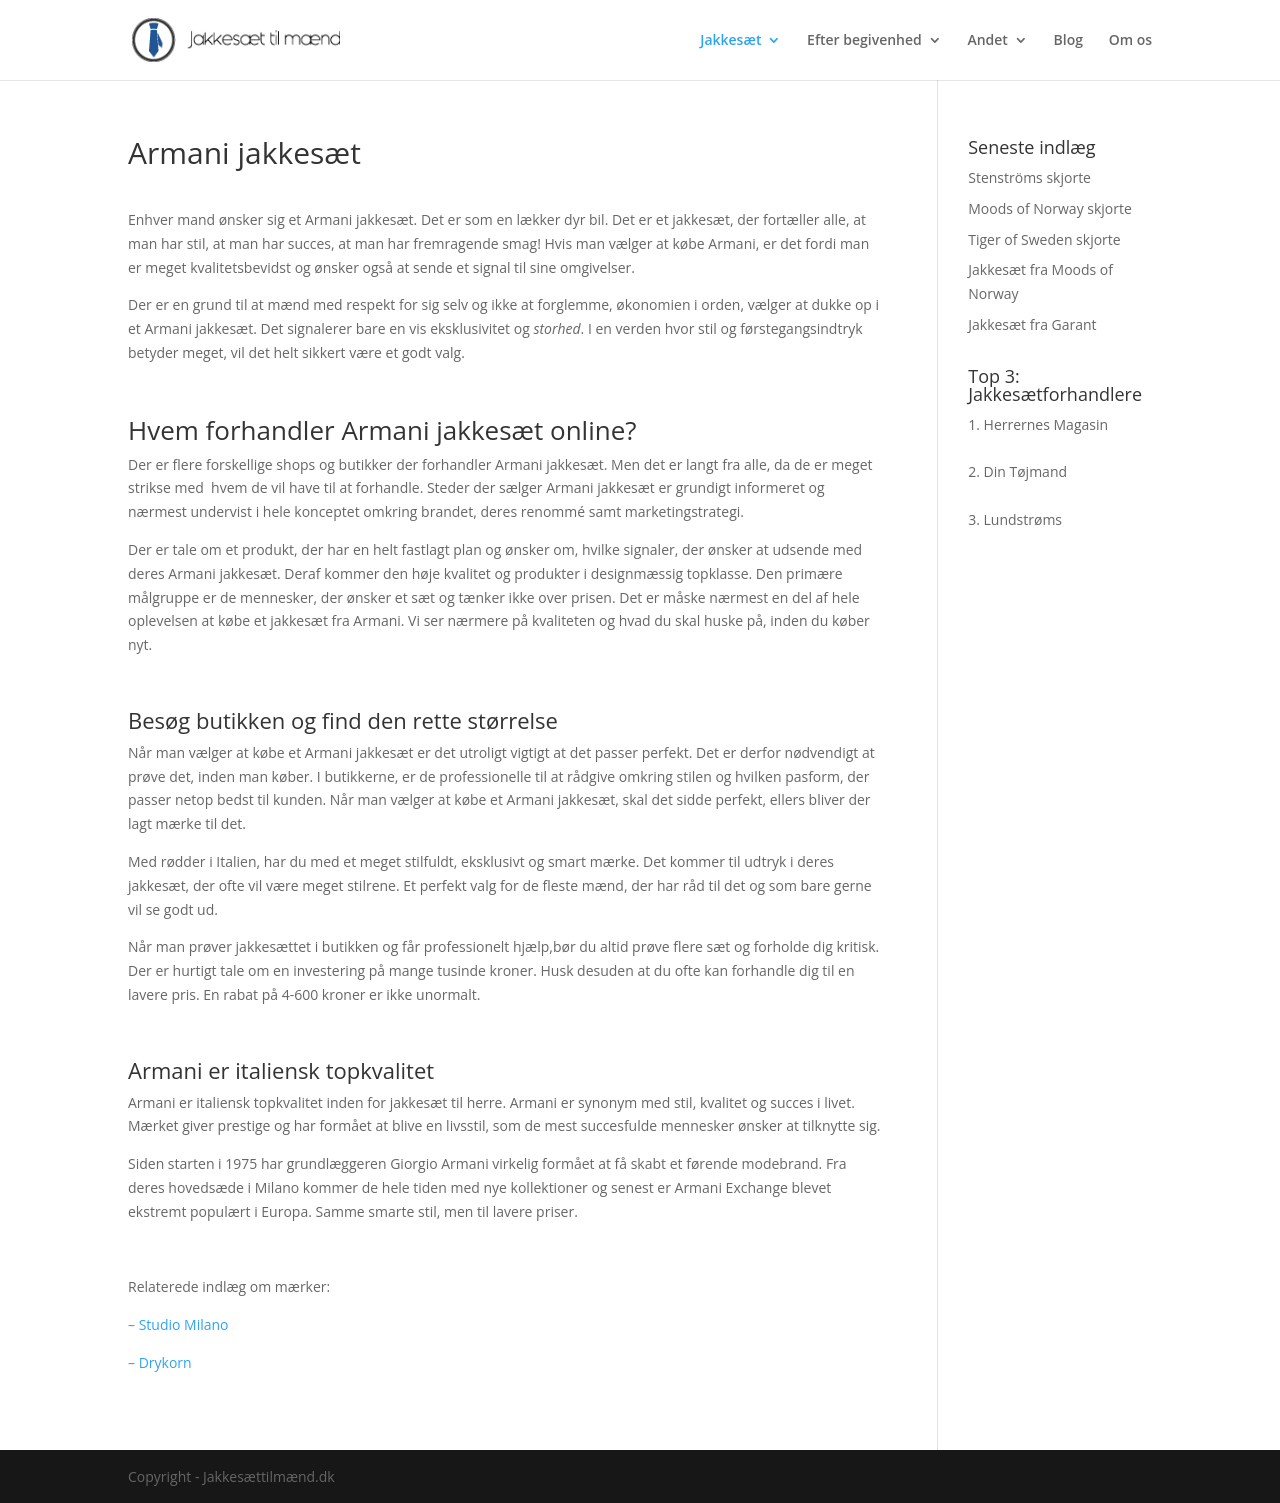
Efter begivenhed (864, 41)
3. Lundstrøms (1015, 519)
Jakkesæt (730, 41)
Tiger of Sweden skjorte (1044, 239)
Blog (1068, 41)
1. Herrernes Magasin (1038, 424)
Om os (1130, 41)
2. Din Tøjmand (1017, 471)
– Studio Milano (178, 1324)
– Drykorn (160, 1362)
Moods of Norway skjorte (1050, 208)
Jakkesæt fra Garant (1032, 324)
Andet (987, 41)
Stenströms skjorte (1029, 177)
